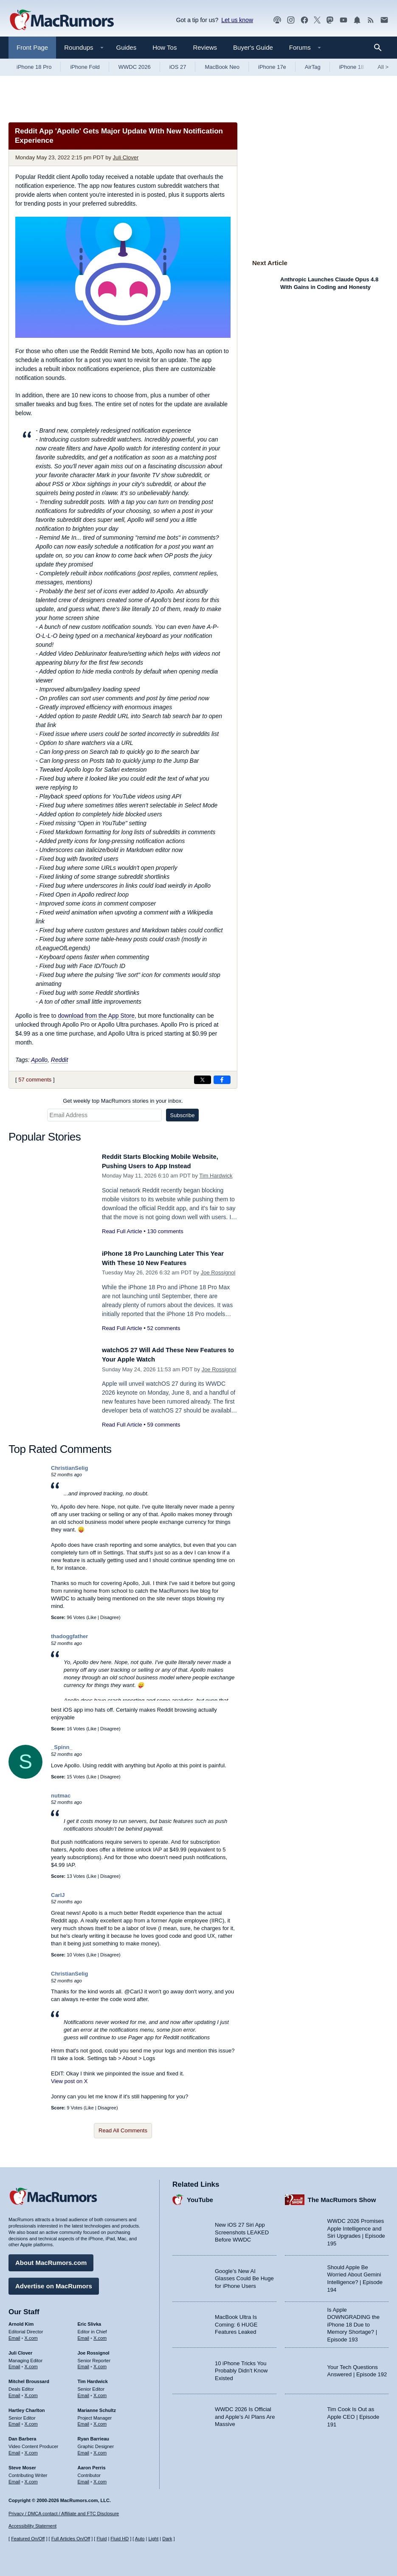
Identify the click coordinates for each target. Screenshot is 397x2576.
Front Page (32, 47)
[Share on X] (202, 1080)
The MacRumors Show (342, 2196)
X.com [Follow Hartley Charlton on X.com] (31, 2420)
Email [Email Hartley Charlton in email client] (14, 2420)
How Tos (164, 47)
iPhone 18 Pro (34, 67)
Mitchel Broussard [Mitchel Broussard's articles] (28, 2378)
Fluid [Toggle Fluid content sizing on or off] (101, 2538)
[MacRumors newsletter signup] (384, 20)
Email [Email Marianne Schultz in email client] (84, 2420)
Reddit (59, 1059)
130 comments (165, 1231)
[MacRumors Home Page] (61, 20)
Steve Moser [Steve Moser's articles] (22, 2464)
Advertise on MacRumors (53, 2283)
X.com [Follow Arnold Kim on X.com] (31, 2334)
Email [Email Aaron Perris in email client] (84, 2478)
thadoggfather (69, 1636)
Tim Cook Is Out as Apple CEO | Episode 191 (353, 2413)
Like (92, 1617)
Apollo (39, 1059)
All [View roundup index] (383, 67)
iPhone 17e (272, 67)
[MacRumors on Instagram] (291, 20)
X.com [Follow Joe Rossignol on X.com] (100, 2363)
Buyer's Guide (253, 47)
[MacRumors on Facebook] (304, 20)
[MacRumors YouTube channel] (343, 20)
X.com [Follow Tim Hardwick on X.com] (100, 2392)
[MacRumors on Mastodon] (330, 20)
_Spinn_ (62, 1747)
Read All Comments (123, 2130)
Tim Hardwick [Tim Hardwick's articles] (93, 2378)
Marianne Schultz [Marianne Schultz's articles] (97, 2406)
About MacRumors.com (51, 2259)
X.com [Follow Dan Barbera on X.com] (31, 2449)
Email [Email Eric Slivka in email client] (84, 2334)
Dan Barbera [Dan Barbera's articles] (22, 2435)
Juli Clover (126, 157)
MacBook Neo (222, 67)
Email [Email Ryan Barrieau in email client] (84, 2449)
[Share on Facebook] (222, 1080)
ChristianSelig (69, 1468)
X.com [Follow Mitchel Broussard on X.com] (31, 2392)
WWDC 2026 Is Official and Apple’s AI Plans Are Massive (245, 2413)
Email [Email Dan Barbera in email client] (14, 2449)
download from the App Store (96, 1015)
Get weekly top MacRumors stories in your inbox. (123, 1101)
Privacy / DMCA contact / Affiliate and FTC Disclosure (63, 2513)
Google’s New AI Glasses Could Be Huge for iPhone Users (244, 2275)
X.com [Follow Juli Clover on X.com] (31, 2363)
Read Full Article (122, 1231)
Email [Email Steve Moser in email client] (14, 2478)
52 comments (163, 1328)
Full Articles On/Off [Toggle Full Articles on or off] (70, 2538)
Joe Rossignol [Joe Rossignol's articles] (94, 2349)
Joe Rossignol (218, 1272)
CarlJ (58, 1895)
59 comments (163, 1424)
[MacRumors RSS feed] (370, 20)
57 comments (34, 1079)
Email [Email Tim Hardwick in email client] (84, 2392)
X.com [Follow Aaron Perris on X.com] (100, 2478)
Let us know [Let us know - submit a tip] (237, 20)
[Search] (381, 47)
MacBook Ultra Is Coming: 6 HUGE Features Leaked (236, 2321)
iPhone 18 (351, 67)
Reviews (205, 47)
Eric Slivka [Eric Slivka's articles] (89, 2321)
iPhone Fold (84, 67)
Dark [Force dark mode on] (167, 2538)
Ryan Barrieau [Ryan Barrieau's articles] (94, 2435)
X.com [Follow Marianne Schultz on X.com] (100, 2420)
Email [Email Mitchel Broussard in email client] (14, 2392)
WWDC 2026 (134, 67)
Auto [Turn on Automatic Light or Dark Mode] (140, 2538)
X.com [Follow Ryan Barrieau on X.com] (100, 2449)
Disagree (109, 1617)
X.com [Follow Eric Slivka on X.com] (100, 2334)
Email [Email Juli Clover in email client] (14, 2363)
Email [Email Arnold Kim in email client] (14, 2334)
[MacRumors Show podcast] (277, 20)
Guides (126, 47)
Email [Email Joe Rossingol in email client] (84, 2363)
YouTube (200, 2196)
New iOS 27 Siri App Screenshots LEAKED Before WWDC (242, 2229)
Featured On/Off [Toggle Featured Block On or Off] (28, 2538)
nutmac (60, 1795)
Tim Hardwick (215, 1175)
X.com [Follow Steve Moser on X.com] (31, 2478)
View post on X (69, 2081)
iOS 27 (177, 67)
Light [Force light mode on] (153, 2538)
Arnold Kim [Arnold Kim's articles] (21, 2321)
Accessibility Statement (32, 2525)
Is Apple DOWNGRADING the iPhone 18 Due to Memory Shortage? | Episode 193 (353, 2321)
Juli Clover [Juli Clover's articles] (20, 2349)
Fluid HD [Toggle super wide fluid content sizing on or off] (119, 2538)
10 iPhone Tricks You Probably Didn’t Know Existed (241, 2367)
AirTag (313, 67)
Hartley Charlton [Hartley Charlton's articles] (26, 2406)
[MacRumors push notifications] (357, 20)
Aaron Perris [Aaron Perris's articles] (92, 2464)
